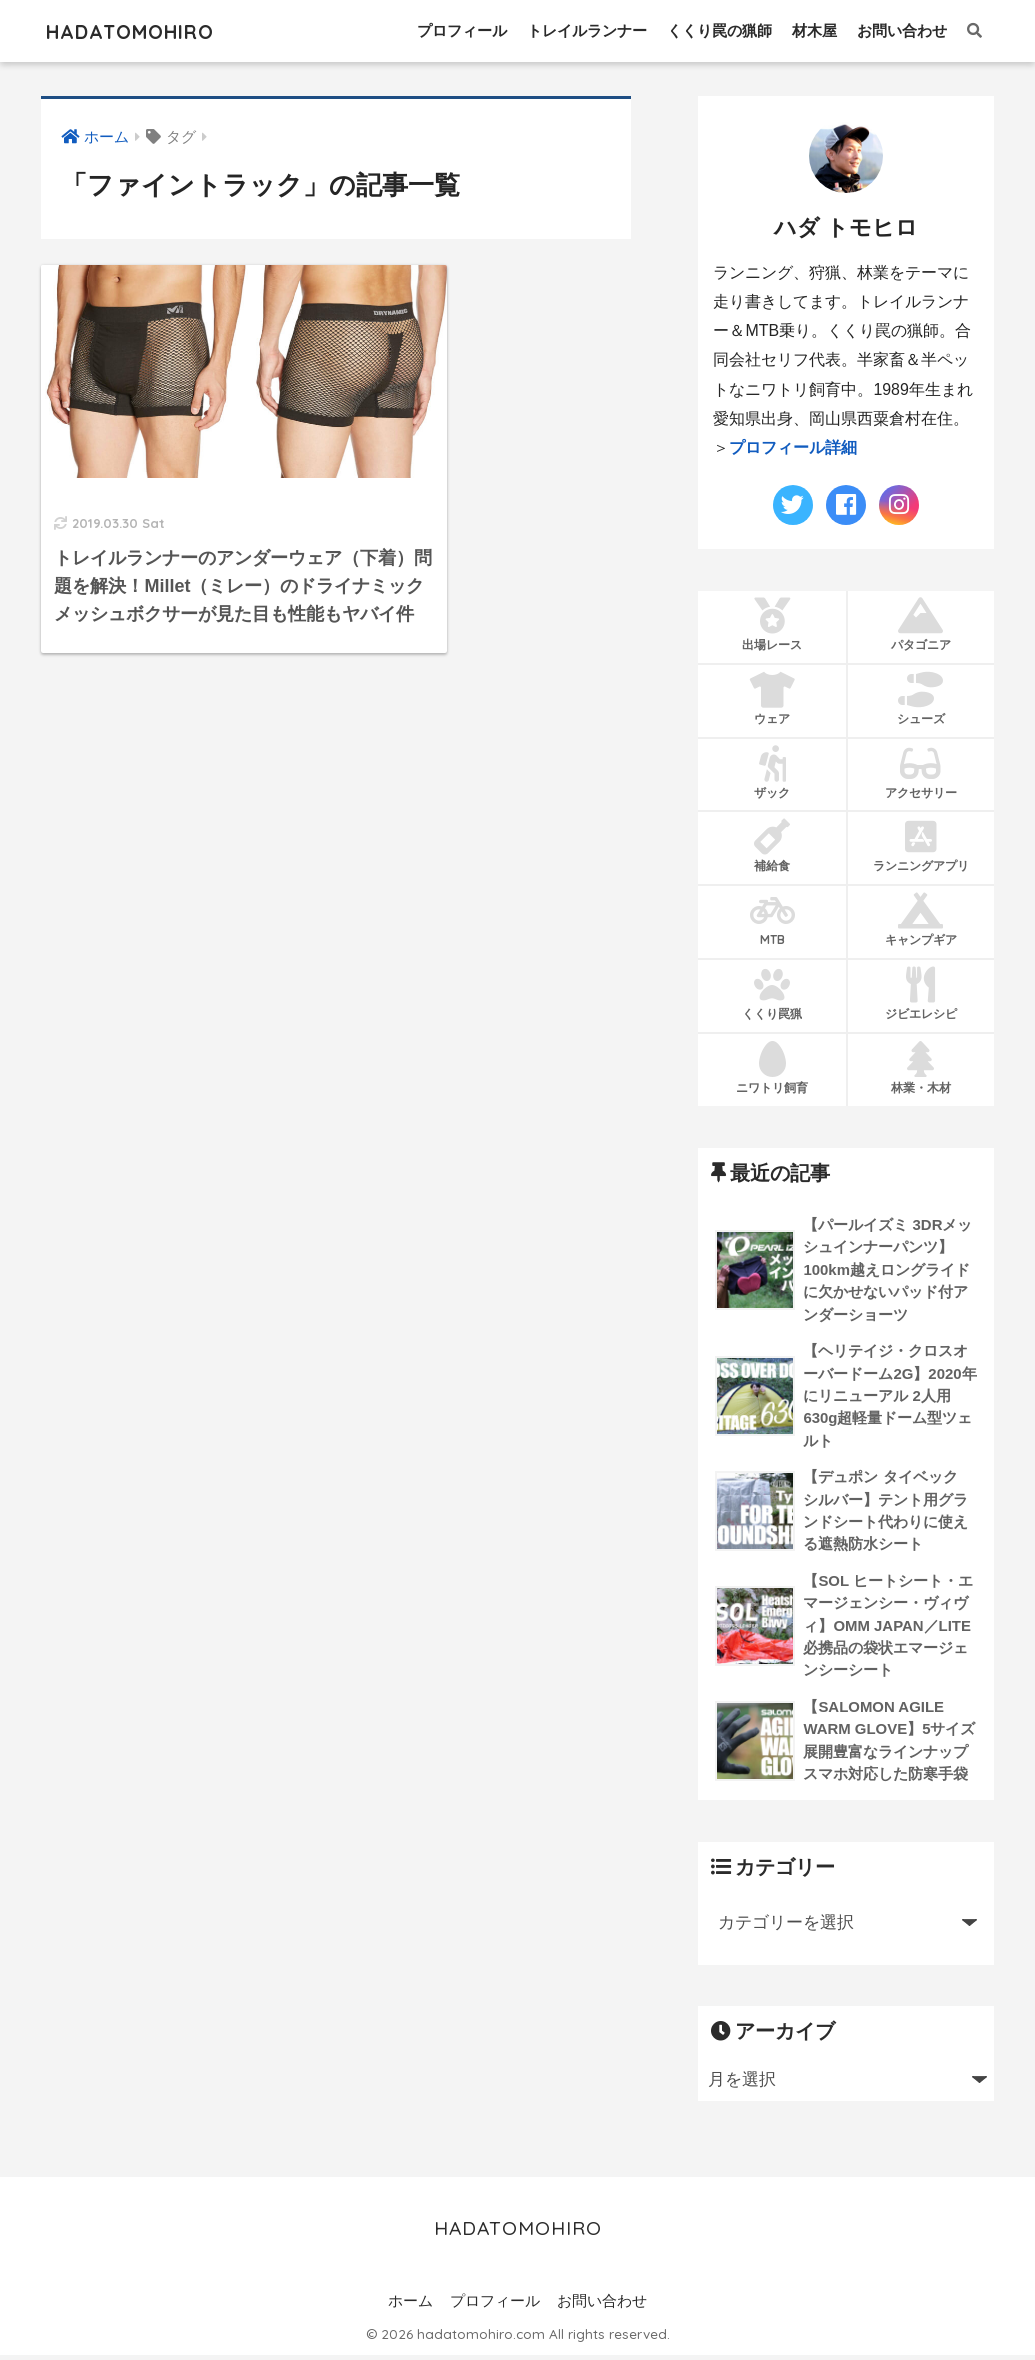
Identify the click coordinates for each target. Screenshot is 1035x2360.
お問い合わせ (902, 30)
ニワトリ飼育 (772, 1068)
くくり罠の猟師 (719, 30)
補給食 (772, 846)
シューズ (921, 698)
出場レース (772, 624)
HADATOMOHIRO (148, 30)
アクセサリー (921, 772)
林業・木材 (921, 1068)
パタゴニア (921, 624)
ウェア (772, 698)
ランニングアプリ (921, 846)
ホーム (410, 2306)
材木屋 (814, 30)
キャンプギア (921, 920)
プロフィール (462, 30)
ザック (772, 772)
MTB (772, 920)
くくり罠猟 (772, 994)
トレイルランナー (587, 30)
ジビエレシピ (921, 994)
